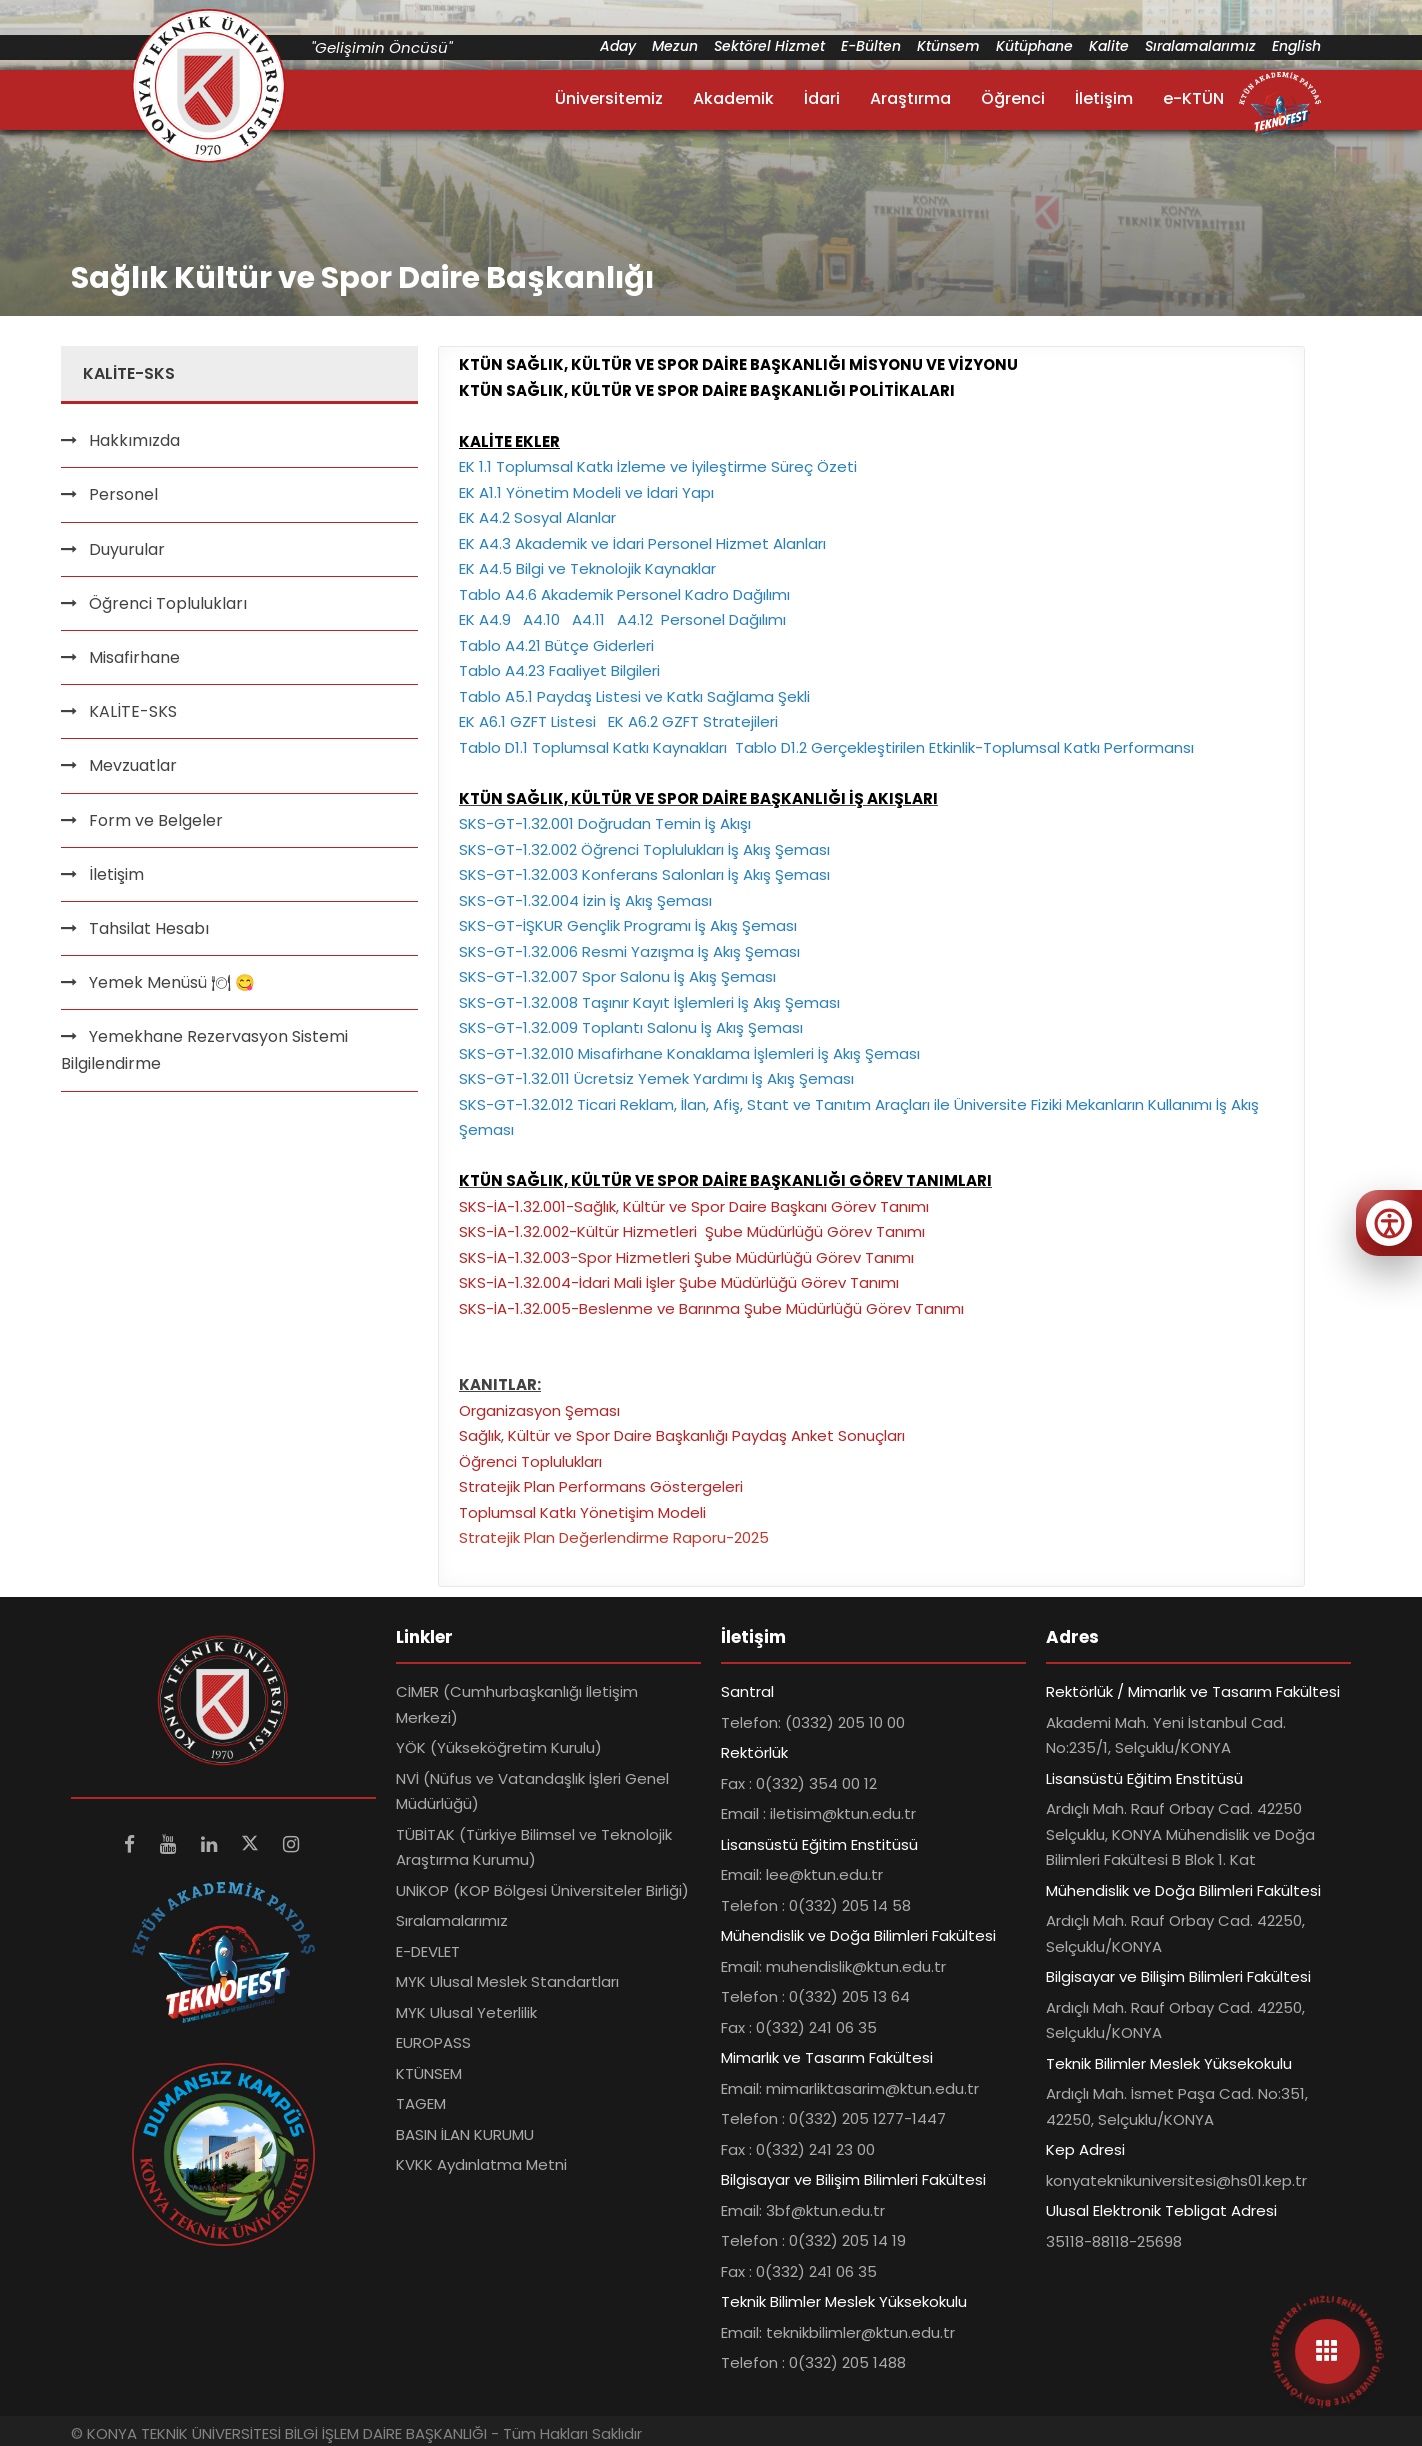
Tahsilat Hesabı (149, 928)
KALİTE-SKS (133, 711)
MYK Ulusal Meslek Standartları (507, 1981)
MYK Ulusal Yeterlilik (466, 2012)
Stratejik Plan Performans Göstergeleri (601, 1486)
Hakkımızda (134, 440)
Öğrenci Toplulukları (168, 603)
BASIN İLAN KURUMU (465, 2134)
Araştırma (910, 98)
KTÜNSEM (429, 2073)
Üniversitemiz (609, 98)
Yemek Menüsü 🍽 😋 (172, 982)
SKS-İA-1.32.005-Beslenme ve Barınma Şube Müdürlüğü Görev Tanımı (711, 1308)
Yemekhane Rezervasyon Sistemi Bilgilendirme (204, 1050)
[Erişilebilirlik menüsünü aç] (1389, 1223)
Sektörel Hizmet (769, 46)
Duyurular (127, 549)
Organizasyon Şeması (539, 1410)
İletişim (1104, 98)
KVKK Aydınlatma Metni (481, 2164)
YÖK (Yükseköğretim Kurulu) (499, 1747)
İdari (822, 98)
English (1296, 46)
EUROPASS (433, 2042)
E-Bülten (871, 46)
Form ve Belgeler (156, 820)
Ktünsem (948, 46)
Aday (618, 46)
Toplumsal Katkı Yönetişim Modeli (582, 1512)
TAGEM (421, 2103)
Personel (123, 494)
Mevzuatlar (133, 765)
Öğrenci (1013, 98)
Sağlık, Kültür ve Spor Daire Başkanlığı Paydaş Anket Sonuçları (682, 1435)
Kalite (1109, 46)
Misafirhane (134, 657)
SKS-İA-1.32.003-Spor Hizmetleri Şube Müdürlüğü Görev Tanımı (686, 1257)
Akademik (733, 98)
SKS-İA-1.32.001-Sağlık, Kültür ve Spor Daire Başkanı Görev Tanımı (694, 1206)
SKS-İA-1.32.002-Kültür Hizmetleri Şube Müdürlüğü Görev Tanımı (692, 1231)
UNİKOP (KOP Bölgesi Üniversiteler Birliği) (542, 1890)
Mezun (675, 46)
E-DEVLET (428, 1951)
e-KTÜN (1193, 98)
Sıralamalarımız (1200, 46)
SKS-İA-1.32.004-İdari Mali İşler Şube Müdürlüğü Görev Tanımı (679, 1282)
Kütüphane (1034, 46)
